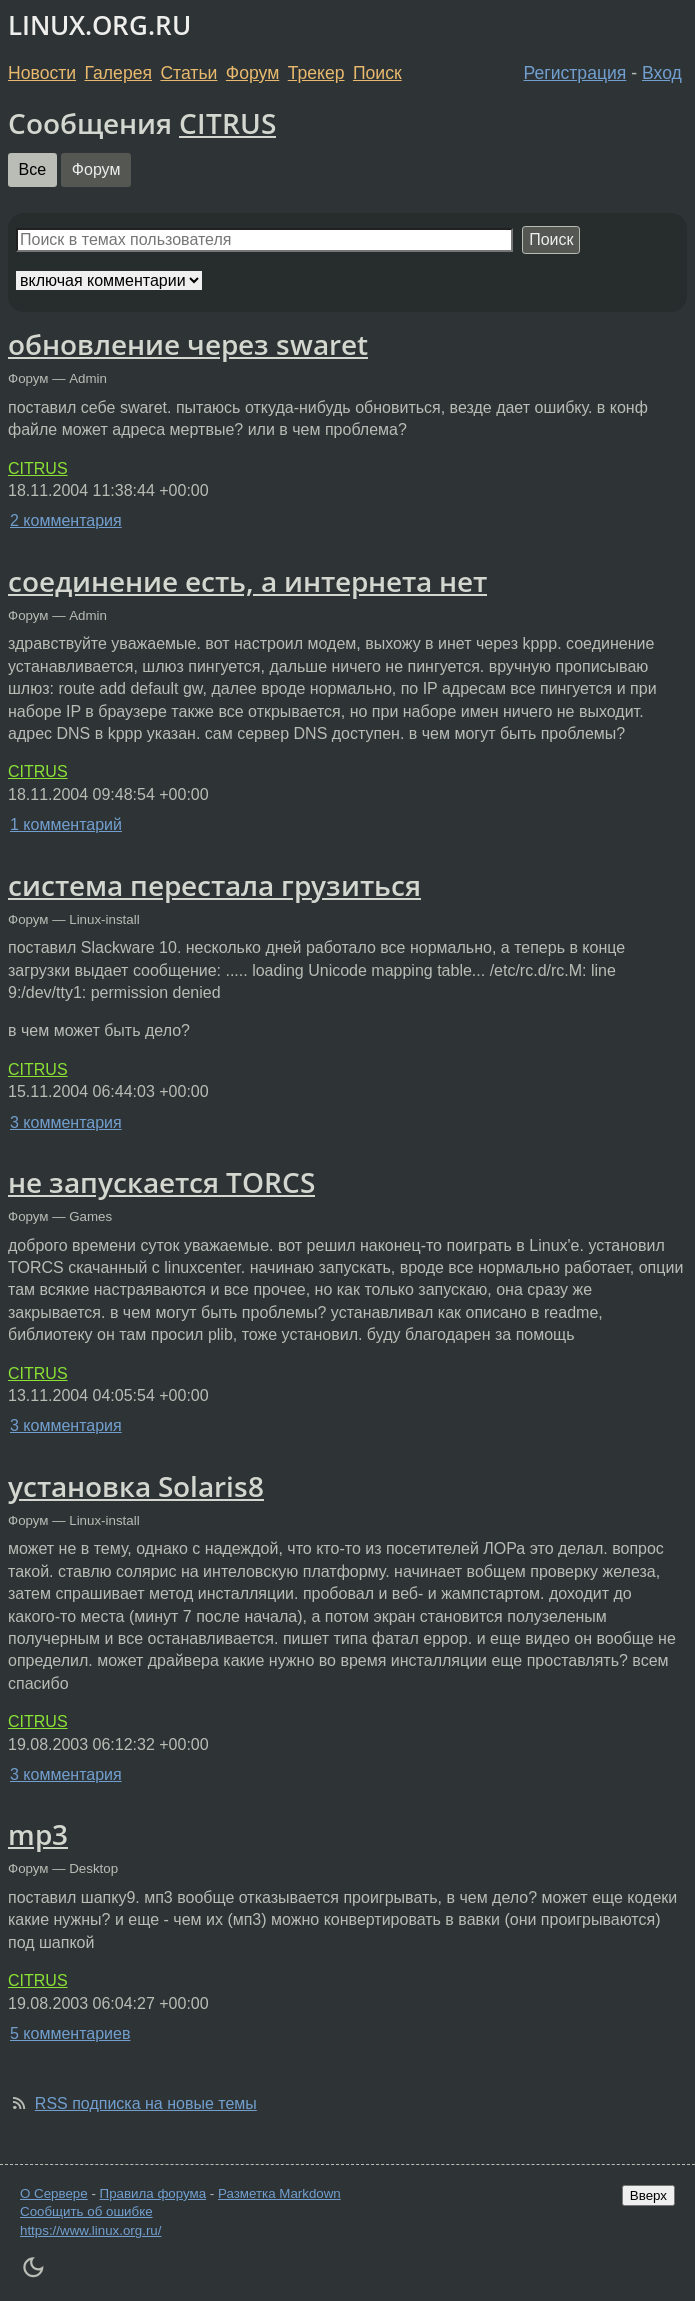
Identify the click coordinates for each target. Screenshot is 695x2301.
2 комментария (66, 520)
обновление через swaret (188, 344)
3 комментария (66, 1122)
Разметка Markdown (279, 2193)
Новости (42, 73)
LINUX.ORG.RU (99, 25)
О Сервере (54, 2193)
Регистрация (575, 73)
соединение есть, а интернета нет (247, 581)
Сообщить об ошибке (86, 2211)
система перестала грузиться (214, 885)
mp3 (38, 1834)
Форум (252, 73)
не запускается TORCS (161, 1182)
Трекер (316, 73)
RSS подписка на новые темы (146, 2103)
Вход (662, 73)
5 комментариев (70, 2033)
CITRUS (227, 123)
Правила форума (153, 2193)
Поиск (377, 73)
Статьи (188, 73)
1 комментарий (66, 824)
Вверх (648, 2195)
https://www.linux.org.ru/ (90, 2230)
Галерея (118, 73)
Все (33, 169)
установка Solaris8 (136, 1486)
